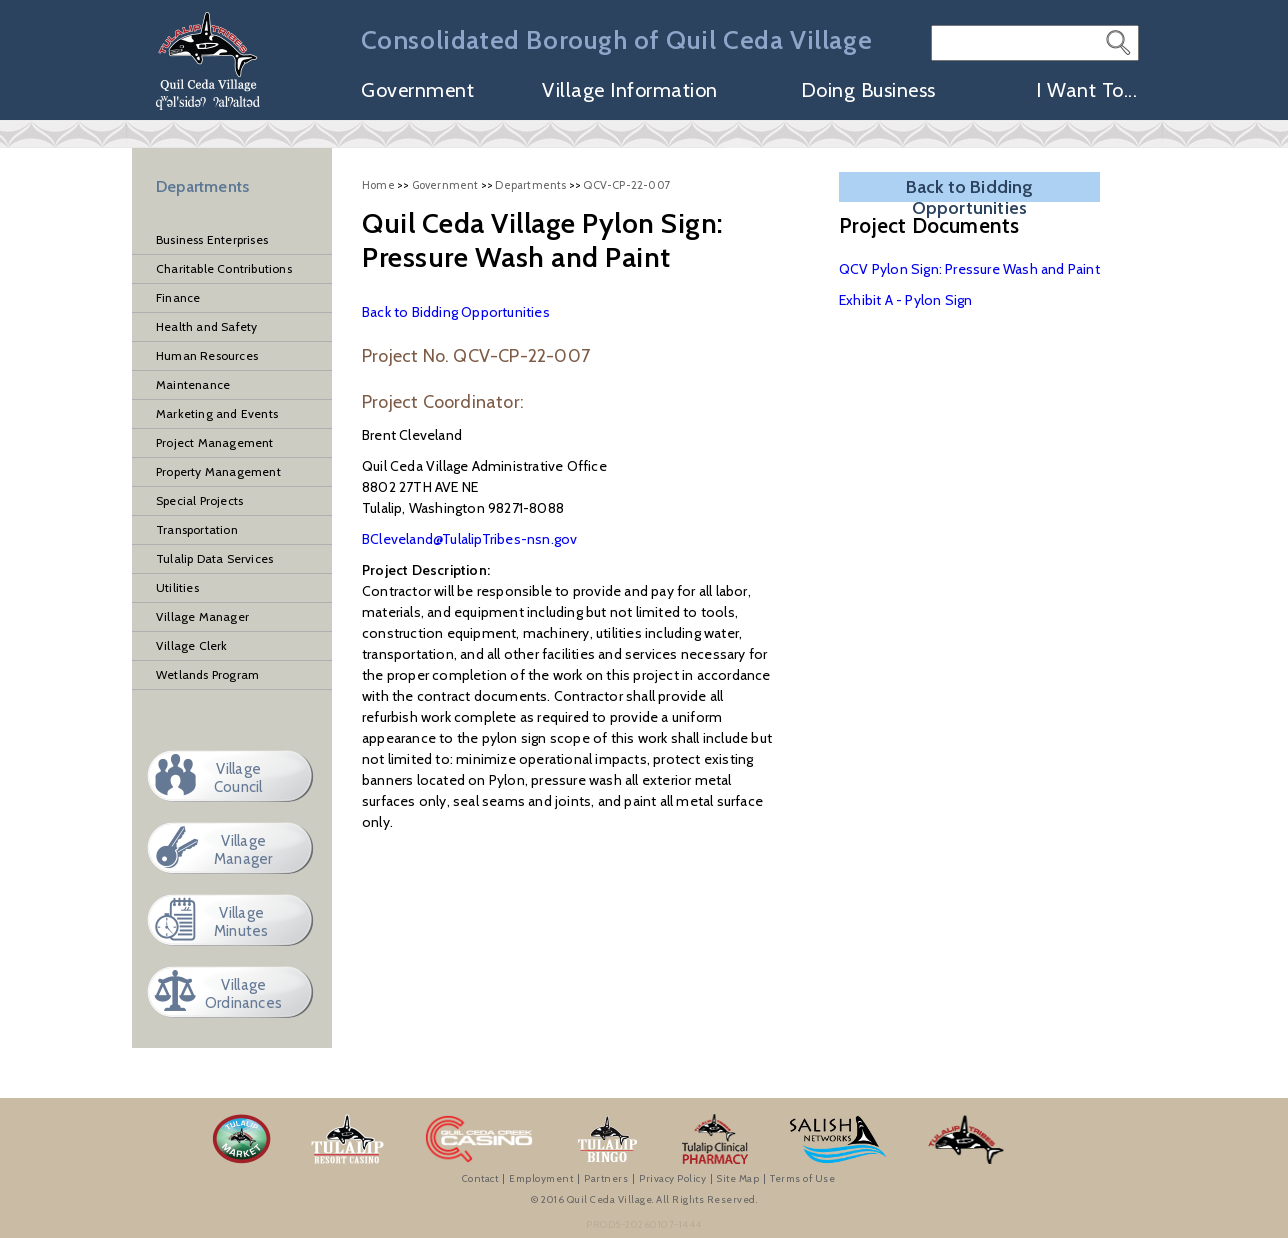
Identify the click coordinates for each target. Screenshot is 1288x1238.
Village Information (630, 91)
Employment (541, 1178)
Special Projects (199, 500)
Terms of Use (802, 1178)
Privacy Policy (672, 1178)
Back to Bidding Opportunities (456, 312)
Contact (480, 1178)
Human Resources (207, 355)
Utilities (177, 587)
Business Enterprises (212, 239)
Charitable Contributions (224, 268)
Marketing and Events (217, 413)
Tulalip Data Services (214, 558)
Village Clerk (192, 645)
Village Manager (202, 616)
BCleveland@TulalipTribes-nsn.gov (469, 539)
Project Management (215, 442)
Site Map (738, 1178)
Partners (606, 1178)
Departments (202, 186)
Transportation (197, 529)
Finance (178, 297)
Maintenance (193, 384)
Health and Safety (206, 326)
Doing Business (868, 91)
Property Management (218, 471)
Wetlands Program (207, 674)
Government (417, 91)
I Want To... (1086, 91)
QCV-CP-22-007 (627, 185)
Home (378, 185)
